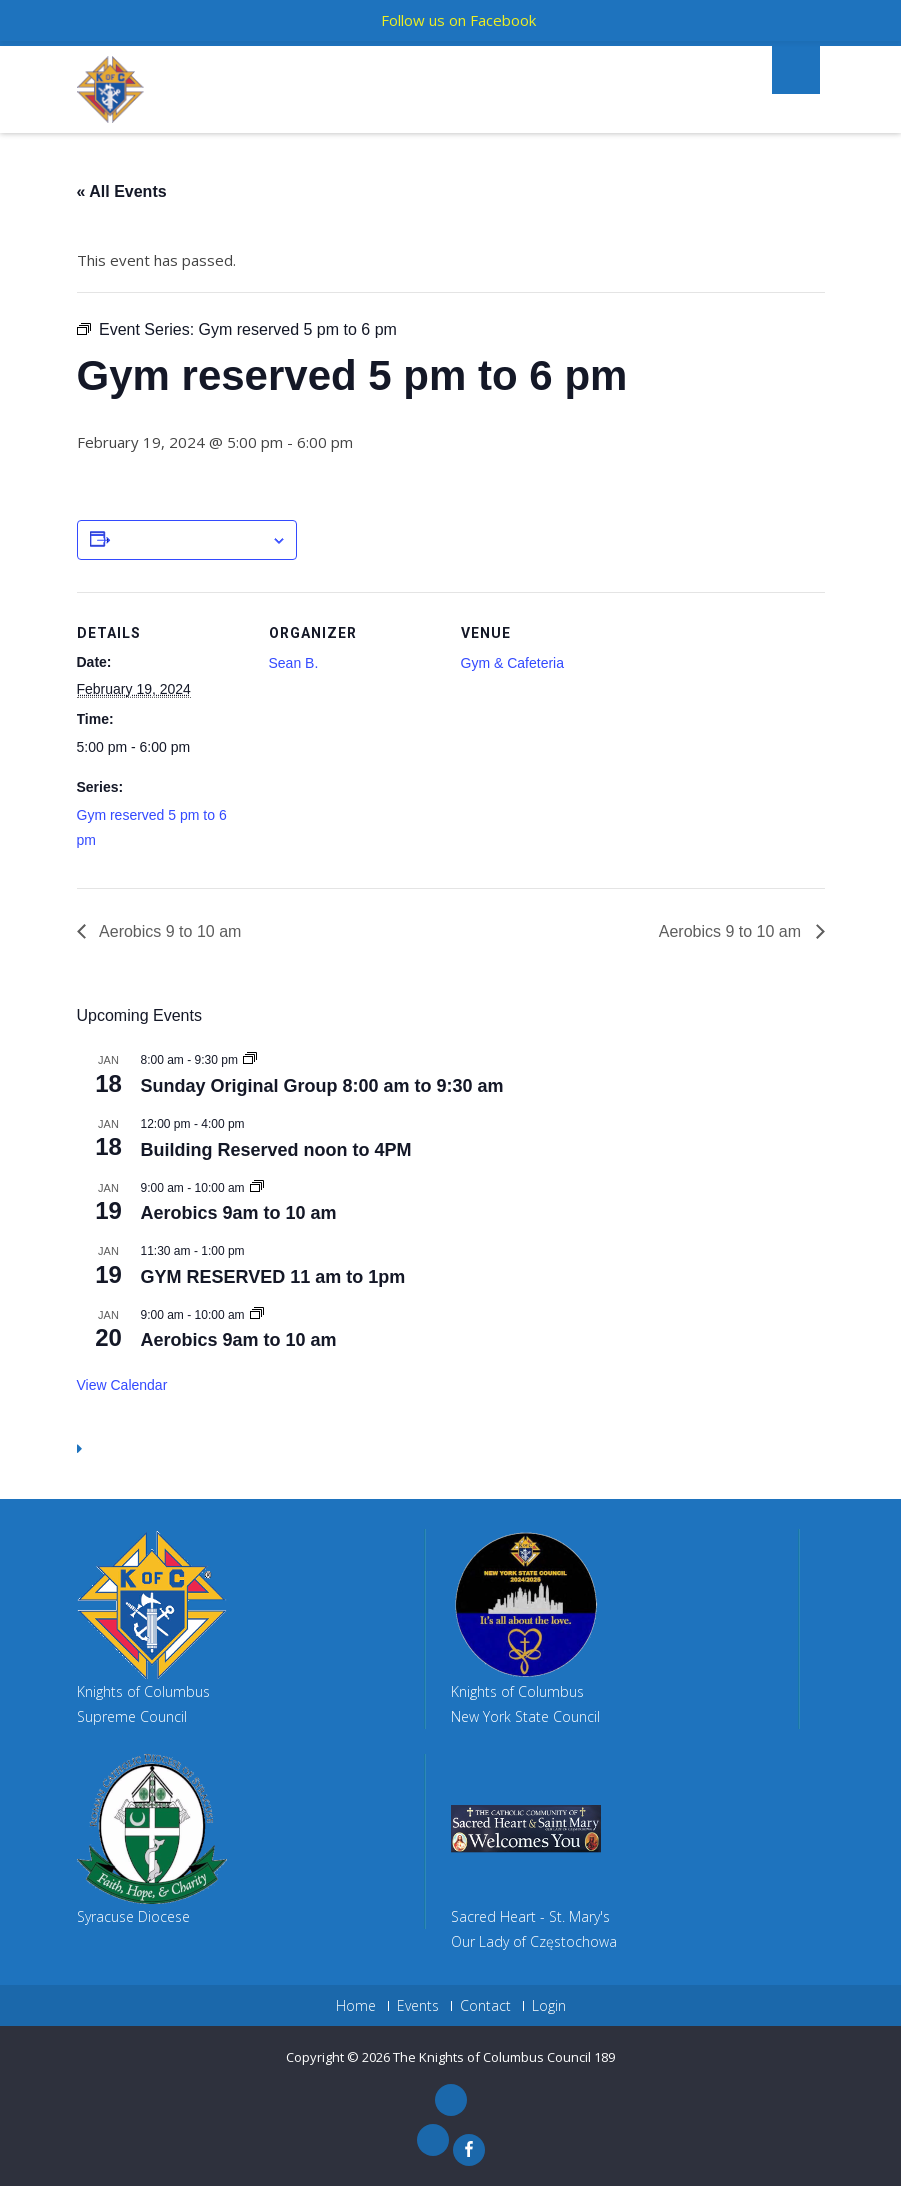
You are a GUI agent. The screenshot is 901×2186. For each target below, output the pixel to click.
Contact (485, 2006)
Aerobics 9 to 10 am (169, 931)
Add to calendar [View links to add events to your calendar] (190, 541)
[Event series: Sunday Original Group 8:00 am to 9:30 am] (250, 1060)
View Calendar (122, 1385)
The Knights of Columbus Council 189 (504, 2057)
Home (356, 2006)
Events (418, 2006)
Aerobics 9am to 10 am (239, 1213)
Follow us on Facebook (458, 20)
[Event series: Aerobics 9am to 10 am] (257, 1188)
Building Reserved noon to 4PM (276, 1150)
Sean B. (294, 663)
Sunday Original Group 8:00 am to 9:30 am (322, 1086)
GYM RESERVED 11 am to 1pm (273, 1277)
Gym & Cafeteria (512, 663)
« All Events (122, 191)
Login (549, 2006)
